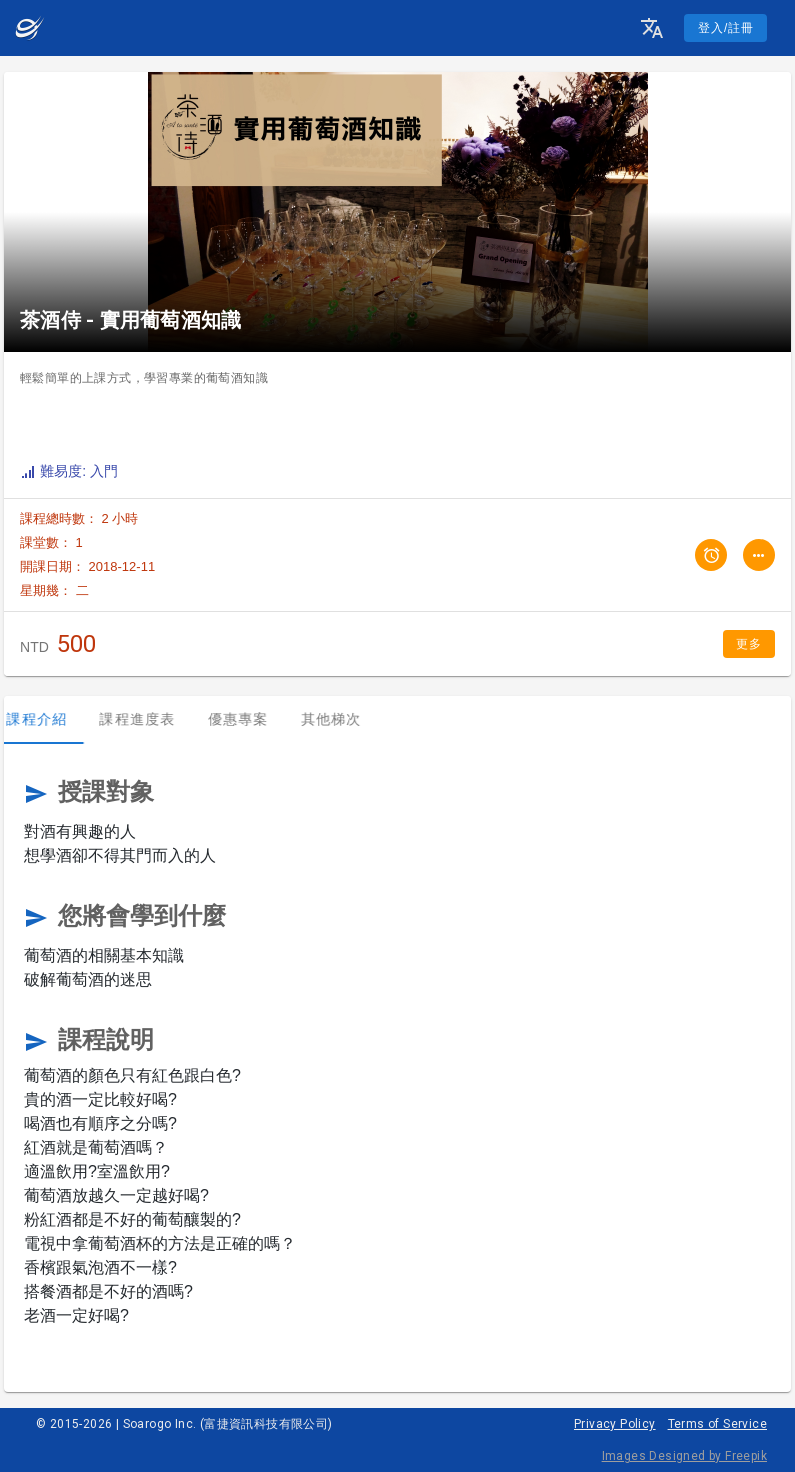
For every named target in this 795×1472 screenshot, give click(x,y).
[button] (652, 28)
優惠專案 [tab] (251, 719)
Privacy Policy (615, 1424)
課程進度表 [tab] (151, 719)
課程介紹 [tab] (50, 719)
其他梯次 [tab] (344, 719)
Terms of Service (717, 1424)
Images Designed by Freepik (684, 1456)
